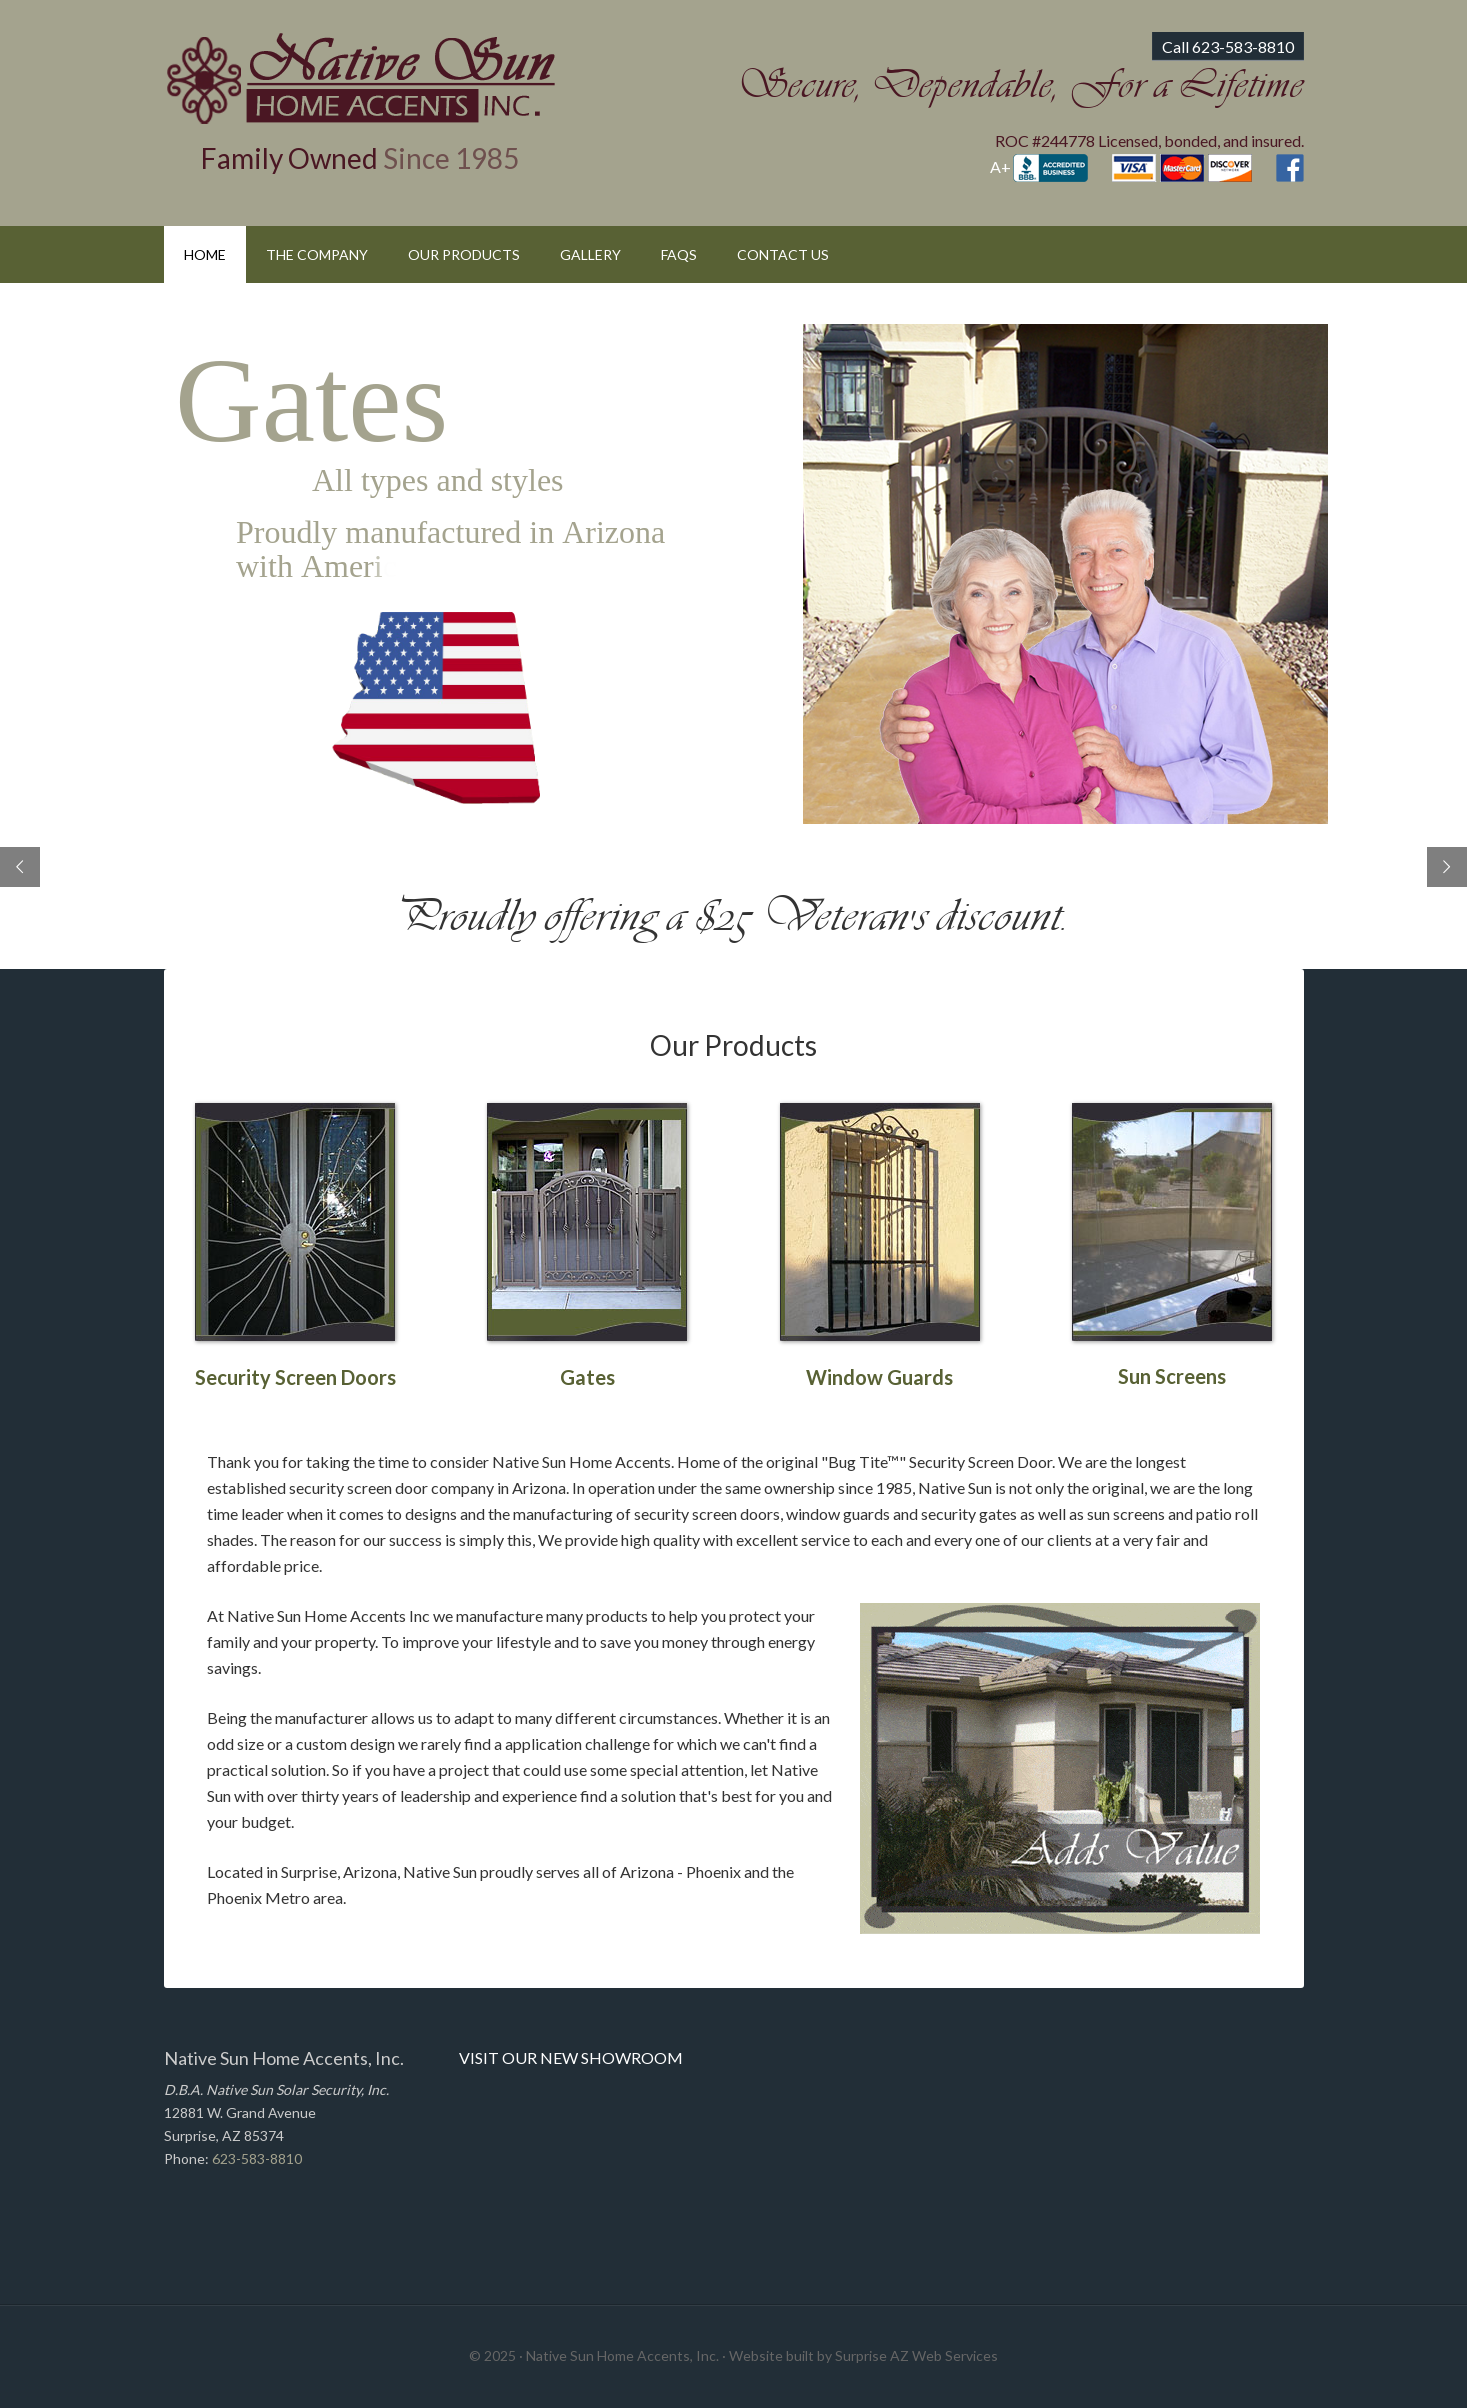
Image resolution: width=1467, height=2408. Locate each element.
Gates (587, 1377)
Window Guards (879, 1377)
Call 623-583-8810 (1228, 46)
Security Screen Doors (295, 1377)
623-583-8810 (257, 2158)
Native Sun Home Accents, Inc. (361, 78)
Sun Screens (1172, 1376)
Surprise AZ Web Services (916, 2355)
